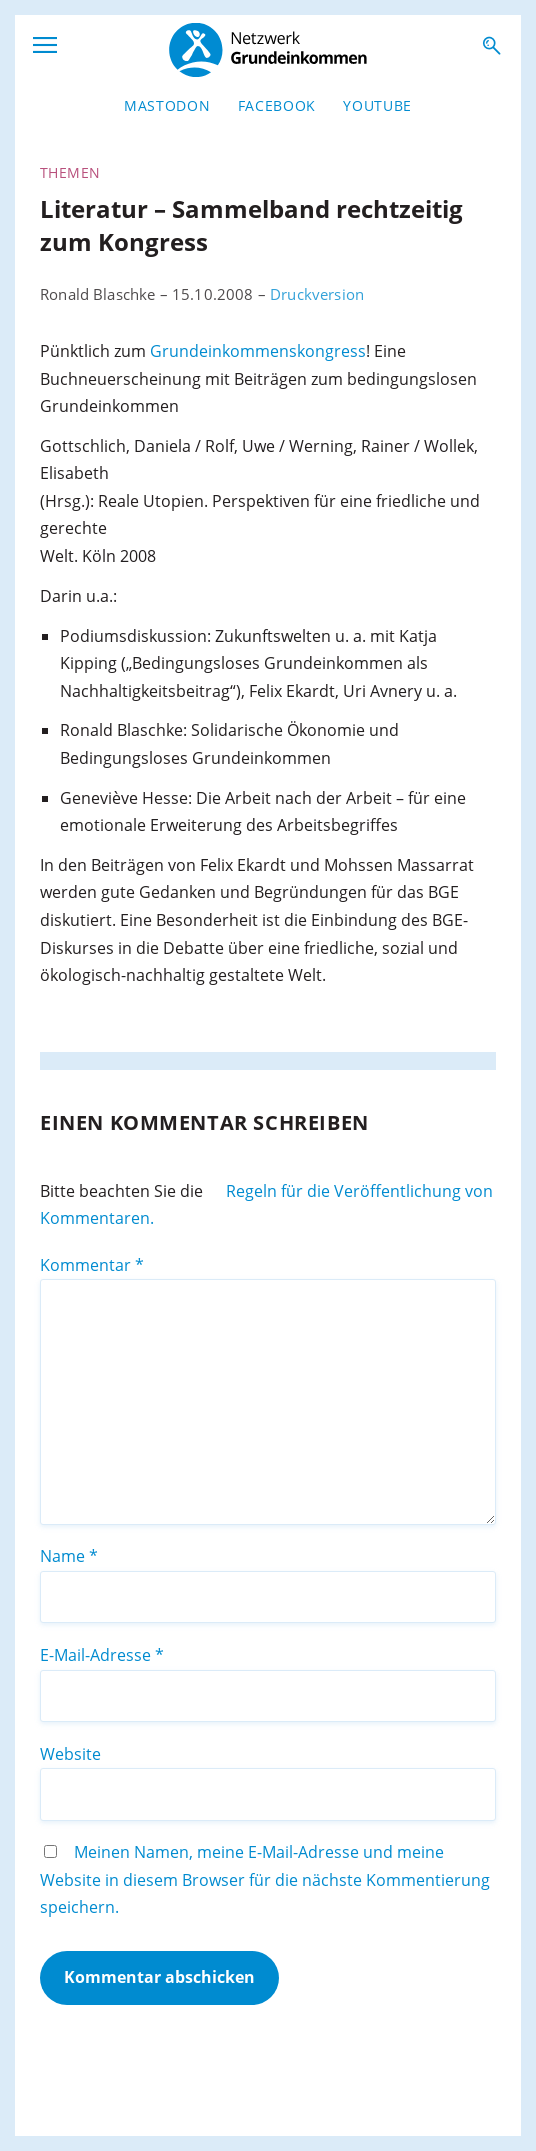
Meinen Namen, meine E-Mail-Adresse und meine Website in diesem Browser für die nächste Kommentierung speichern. (265, 1879)
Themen (70, 172)
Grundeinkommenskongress (258, 351)
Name (69, 1556)
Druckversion (317, 294)
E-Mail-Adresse (102, 1655)
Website (70, 1754)
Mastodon (167, 105)
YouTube (377, 105)
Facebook (277, 105)
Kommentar (92, 1265)
